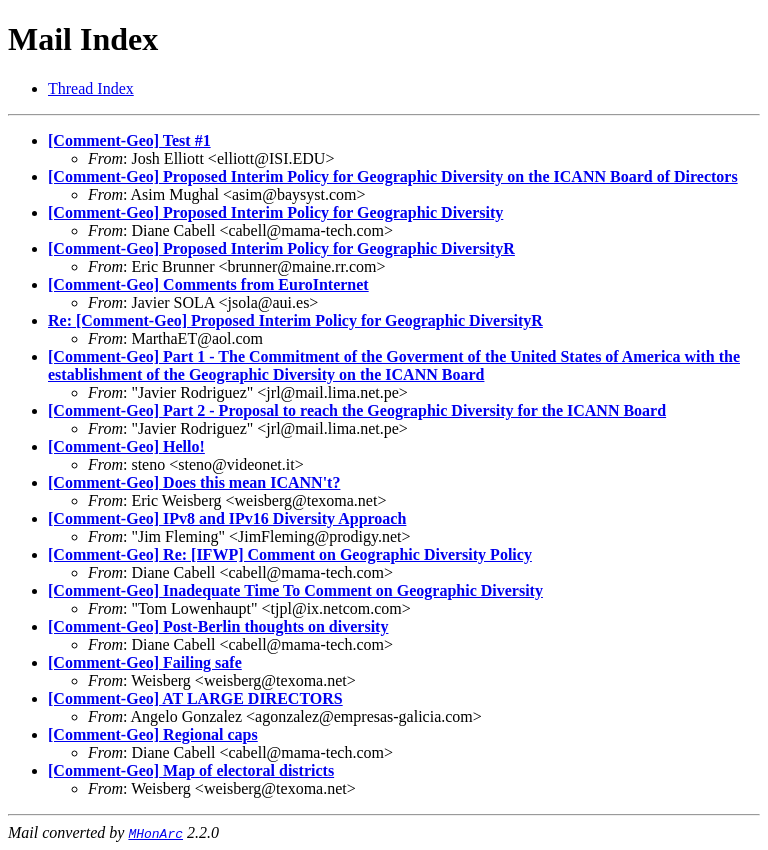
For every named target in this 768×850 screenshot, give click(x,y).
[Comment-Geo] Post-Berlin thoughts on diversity (218, 626)
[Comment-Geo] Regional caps (153, 734)
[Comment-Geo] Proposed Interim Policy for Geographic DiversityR (281, 248)
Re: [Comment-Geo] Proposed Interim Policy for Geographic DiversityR (295, 320)
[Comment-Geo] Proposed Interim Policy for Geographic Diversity (275, 212)
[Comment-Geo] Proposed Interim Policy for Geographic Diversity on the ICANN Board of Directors (393, 176)
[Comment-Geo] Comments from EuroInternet (208, 284)
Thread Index (91, 88)
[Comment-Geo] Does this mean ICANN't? (194, 482)
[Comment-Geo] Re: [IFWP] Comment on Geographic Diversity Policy (290, 554)
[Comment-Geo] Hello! (126, 446)
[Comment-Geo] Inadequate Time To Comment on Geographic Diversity (295, 590)
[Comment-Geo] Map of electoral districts (191, 770)
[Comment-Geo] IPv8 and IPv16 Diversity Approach (227, 518)
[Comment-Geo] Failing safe (145, 662)
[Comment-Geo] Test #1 (129, 140)
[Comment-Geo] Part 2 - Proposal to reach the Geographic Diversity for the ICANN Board (357, 410)
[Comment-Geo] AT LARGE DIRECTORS (195, 698)
